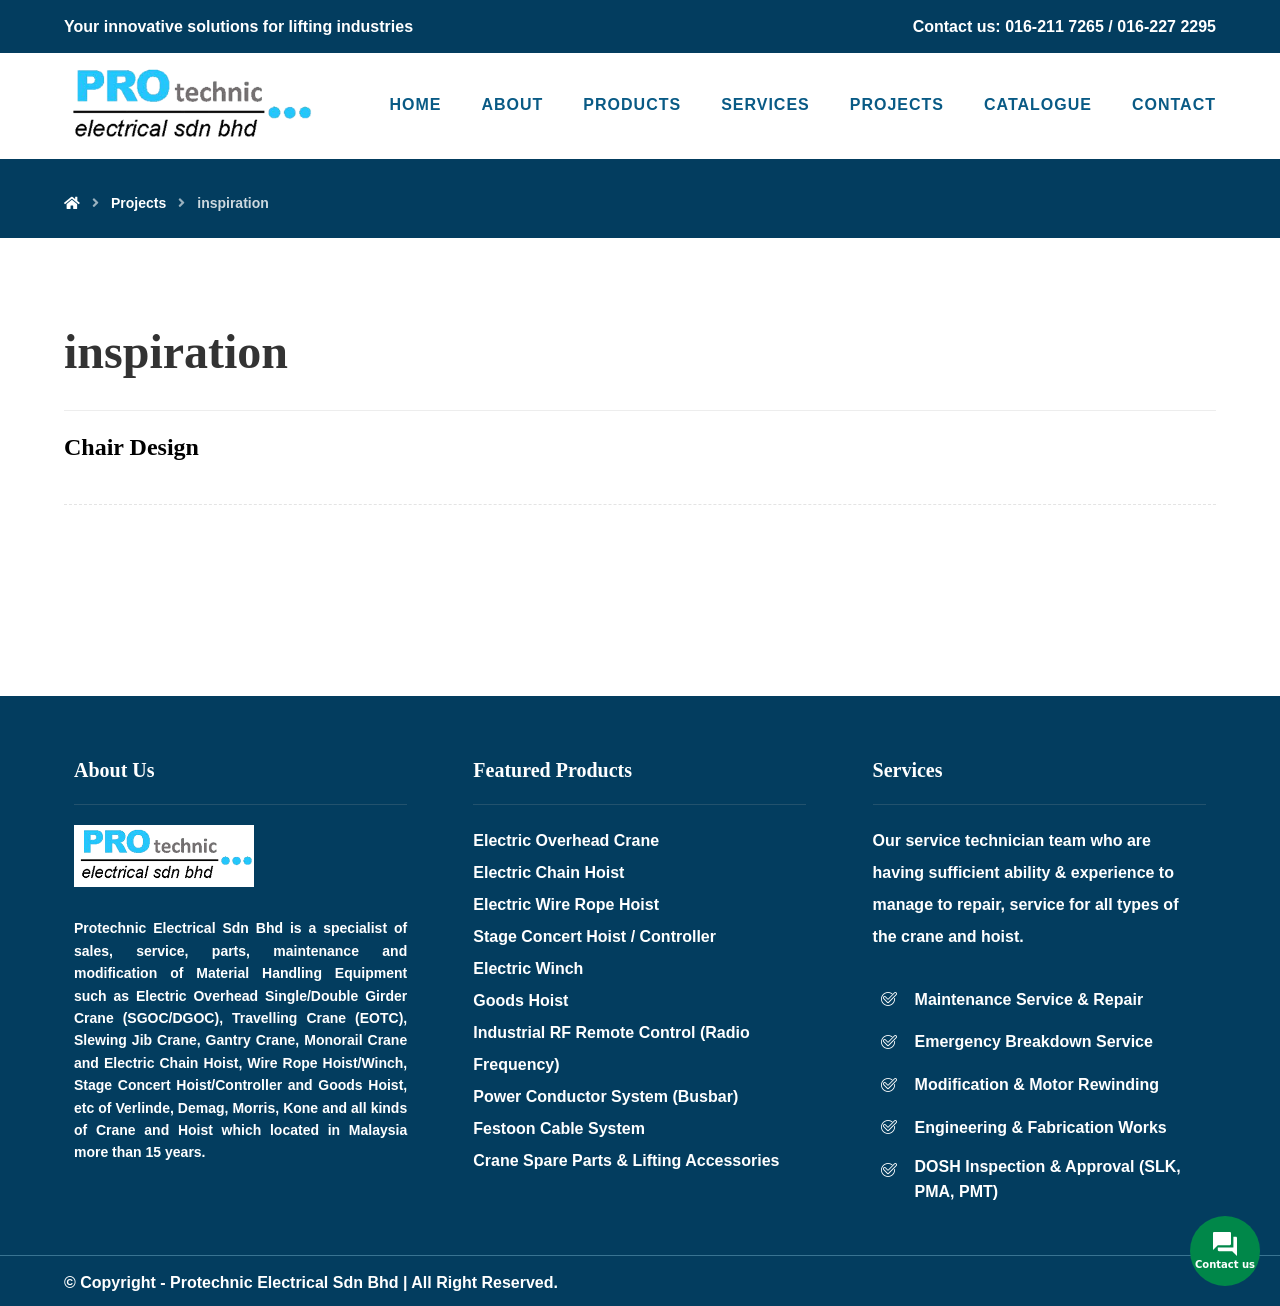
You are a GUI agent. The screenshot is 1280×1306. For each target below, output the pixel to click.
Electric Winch (528, 968)
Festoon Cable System (559, 1128)
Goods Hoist (520, 1000)
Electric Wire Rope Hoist (566, 904)
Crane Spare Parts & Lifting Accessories (626, 1160)
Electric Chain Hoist (548, 872)
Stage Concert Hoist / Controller (594, 936)
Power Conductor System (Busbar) (605, 1096)
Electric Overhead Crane (566, 840)
